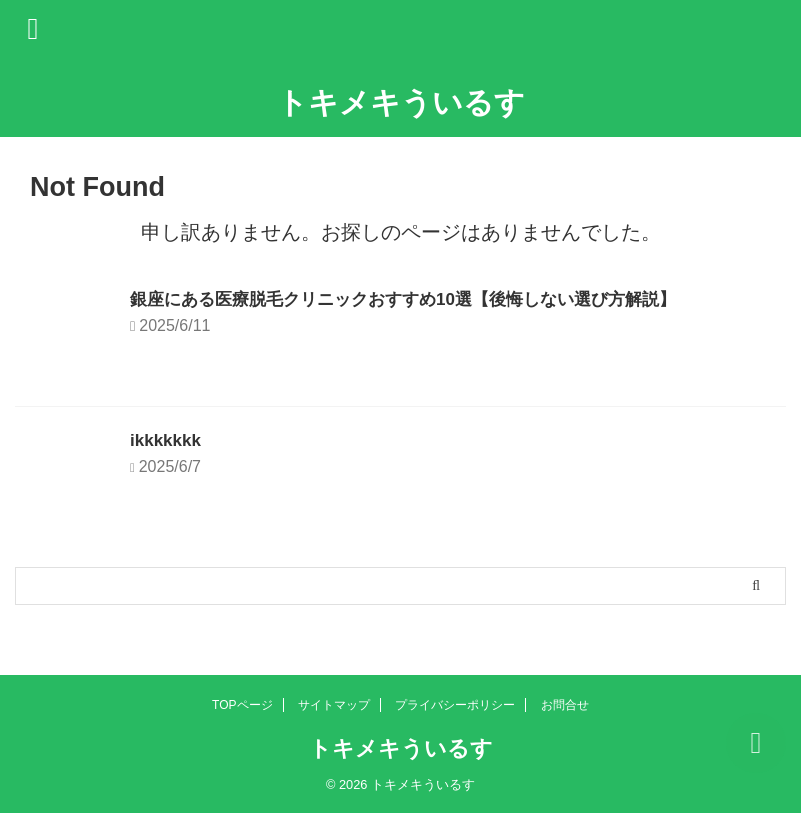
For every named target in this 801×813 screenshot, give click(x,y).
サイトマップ (334, 705)
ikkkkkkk (167, 440)
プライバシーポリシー (455, 705)
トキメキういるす (401, 102)
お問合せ (565, 705)
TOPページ (242, 705)
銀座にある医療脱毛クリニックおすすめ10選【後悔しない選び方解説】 (419, 299)
